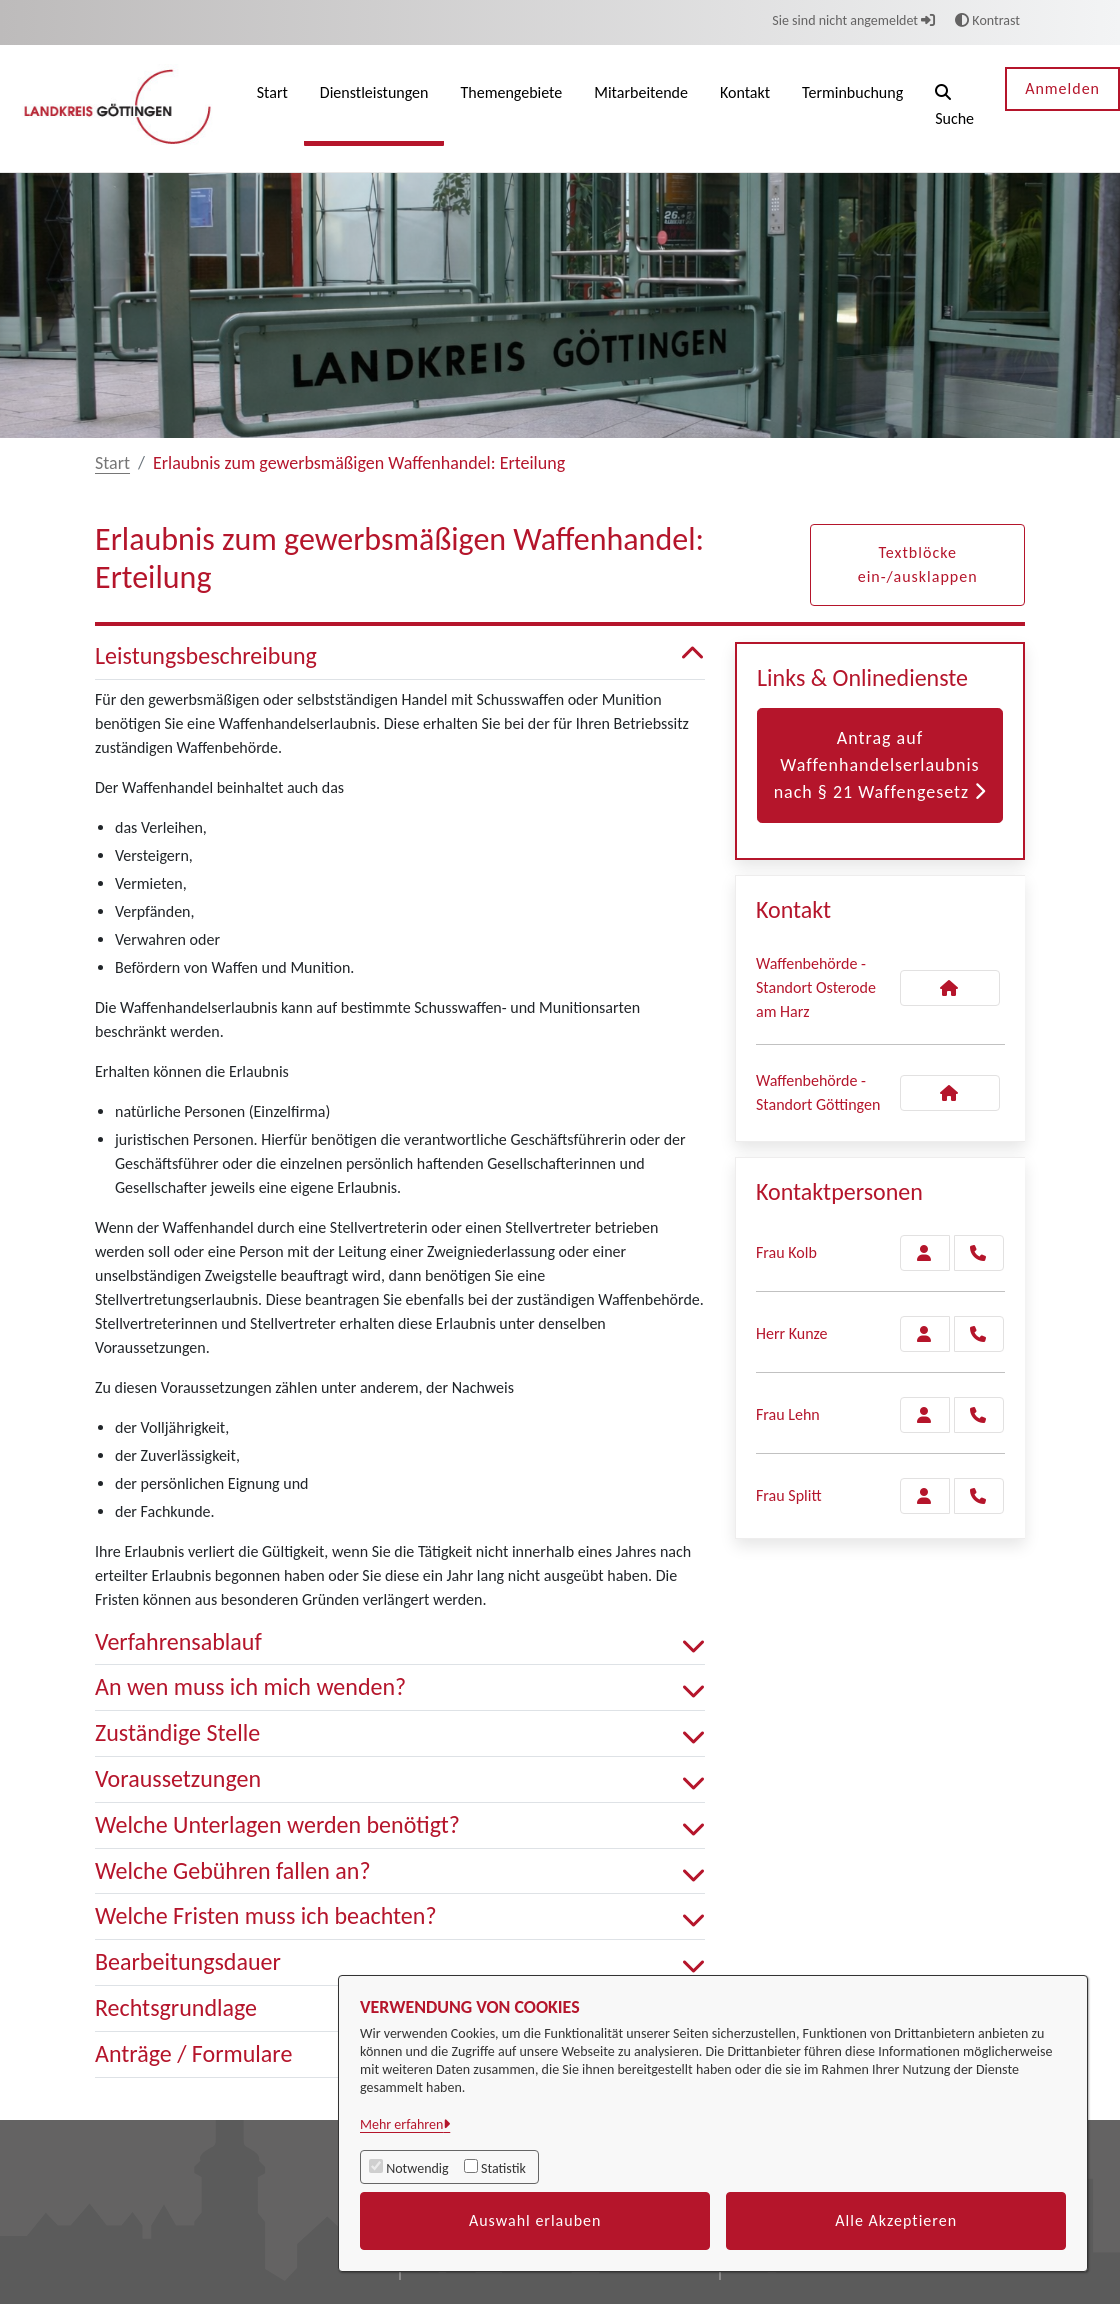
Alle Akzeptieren (896, 2220)
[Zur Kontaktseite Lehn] (925, 1415)
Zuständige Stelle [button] (400, 1733)
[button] (954, 108)
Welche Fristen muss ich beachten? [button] (400, 1916)
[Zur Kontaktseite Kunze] (925, 1334)
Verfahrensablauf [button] (400, 1642)
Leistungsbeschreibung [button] (400, 656)
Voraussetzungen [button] (400, 1779)
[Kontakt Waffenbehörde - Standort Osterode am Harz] (950, 988)
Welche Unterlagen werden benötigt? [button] (400, 1825)
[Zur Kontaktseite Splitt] (925, 1496)
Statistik (503, 2168)
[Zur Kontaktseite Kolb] (925, 1253)
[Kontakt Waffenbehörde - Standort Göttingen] (950, 1093)
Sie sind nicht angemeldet (853, 20)
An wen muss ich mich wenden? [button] (400, 1687)
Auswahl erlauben (535, 2220)
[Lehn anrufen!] (979, 1415)
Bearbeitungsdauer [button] (400, 1962)
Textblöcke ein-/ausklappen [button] (918, 564)
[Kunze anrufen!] (979, 1334)
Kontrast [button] (987, 20)
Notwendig (417, 2168)
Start (112, 463)
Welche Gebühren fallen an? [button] (400, 1871)
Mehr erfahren (401, 2124)
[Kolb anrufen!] (979, 1253)
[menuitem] (272, 108)
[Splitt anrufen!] (979, 1496)
